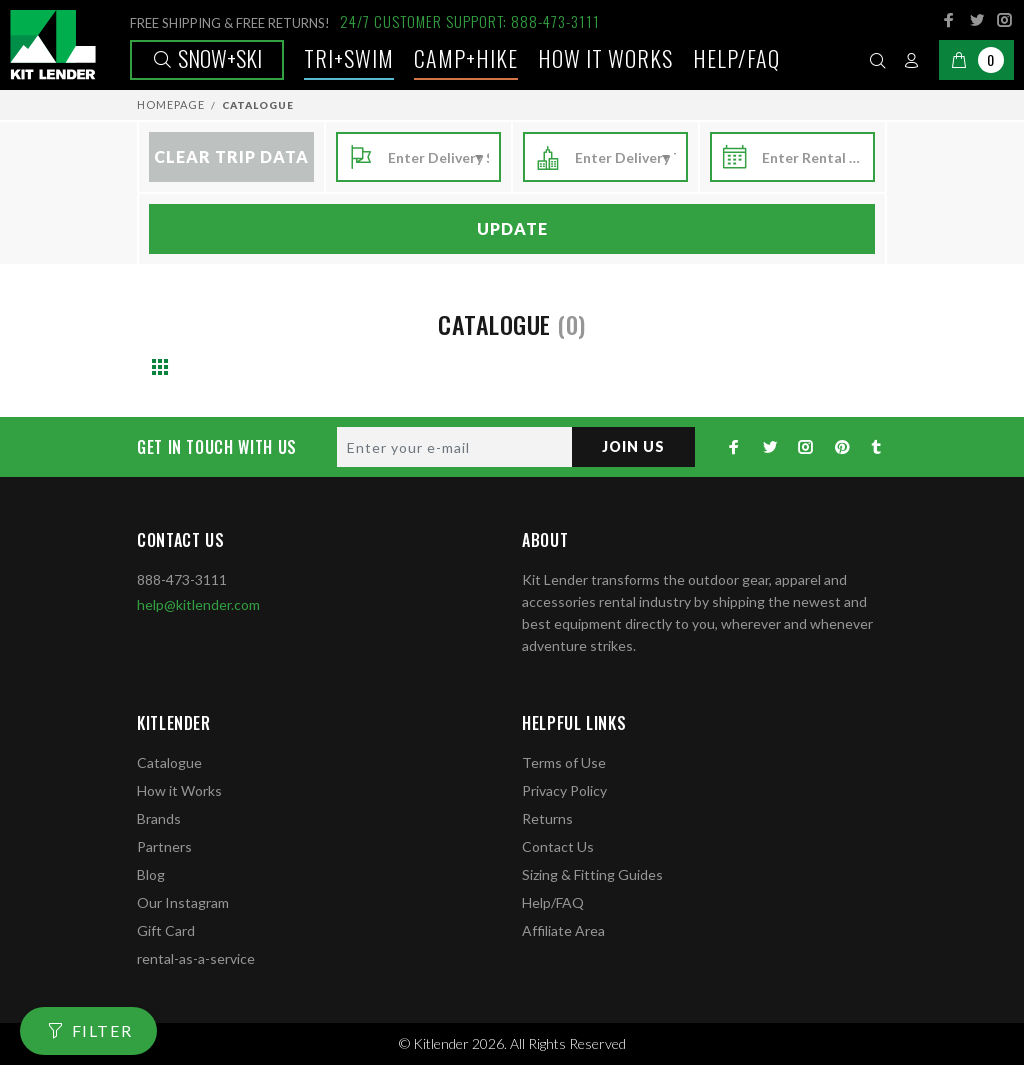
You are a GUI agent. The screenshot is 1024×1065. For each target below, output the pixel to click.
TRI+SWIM (349, 58)
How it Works (179, 790)
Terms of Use (564, 762)
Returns (547, 818)
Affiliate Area (563, 930)
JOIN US (633, 446)
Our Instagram (183, 902)
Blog (151, 874)
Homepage (171, 104)
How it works (605, 58)
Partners (164, 846)
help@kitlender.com (198, 604)
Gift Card (166, 930)
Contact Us (558, 846)
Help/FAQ (736, 58)
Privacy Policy (564, 790)
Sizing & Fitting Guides (592, 874)
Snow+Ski (207, 58)
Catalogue (169, 762)
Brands (159, 818)
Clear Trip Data (231, 156)
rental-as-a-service (196, 958)
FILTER (102, 1030)
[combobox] (438, 158)
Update (512, 228)
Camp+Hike (466, 58)
